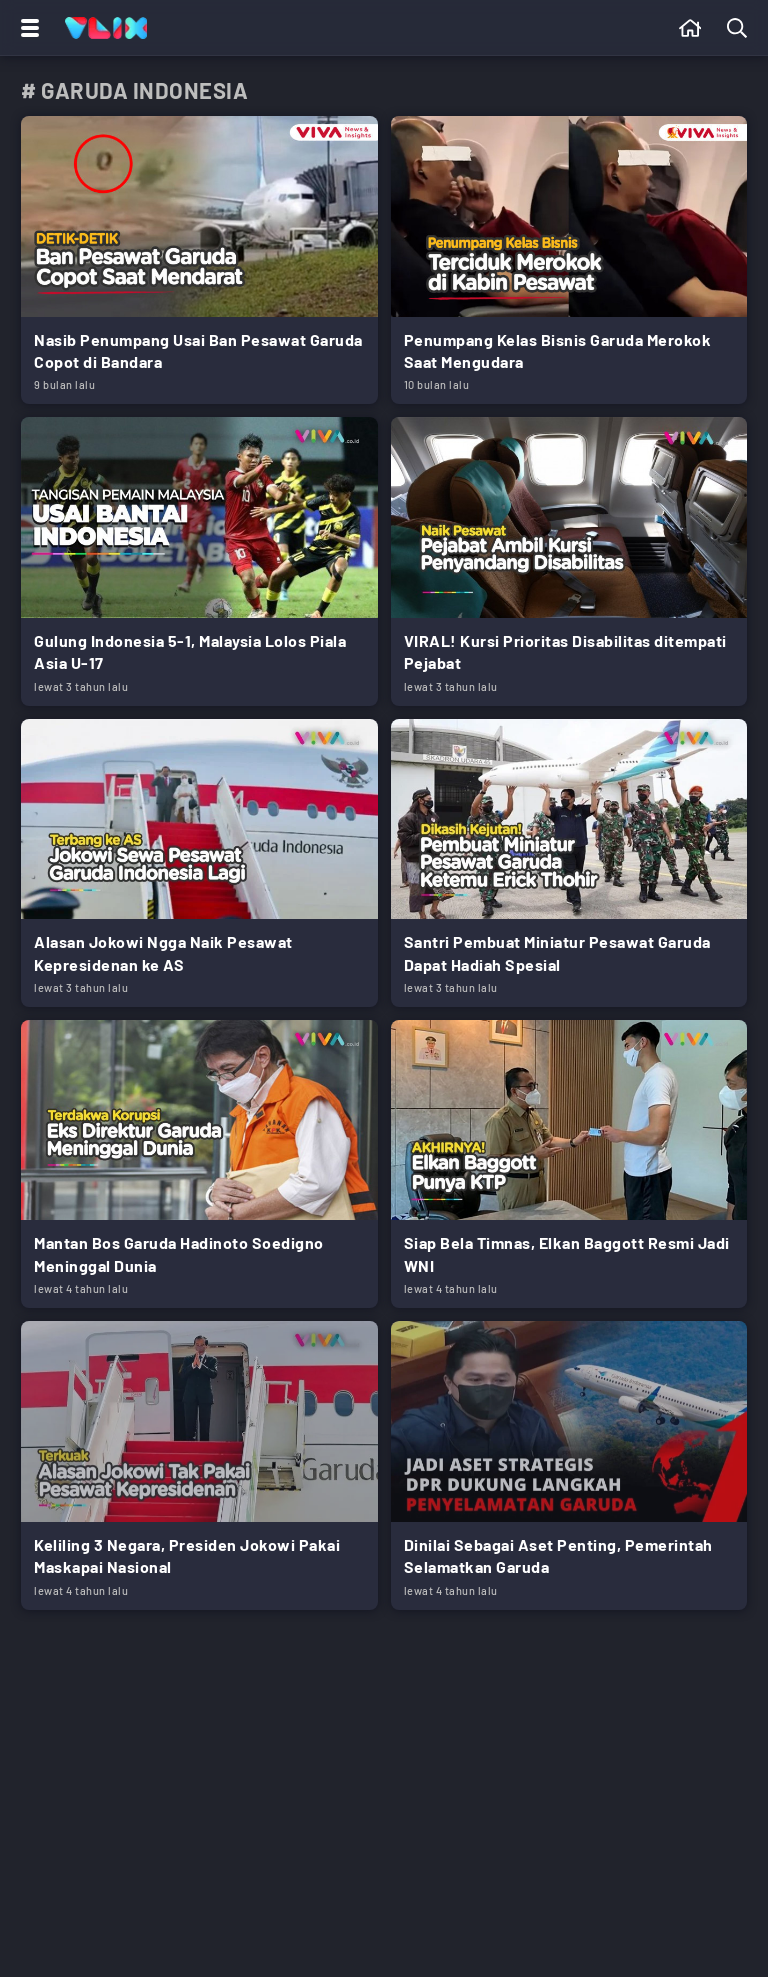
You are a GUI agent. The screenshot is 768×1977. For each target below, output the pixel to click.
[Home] (106, 28)
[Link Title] (199, 260)
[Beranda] (690, 28)
